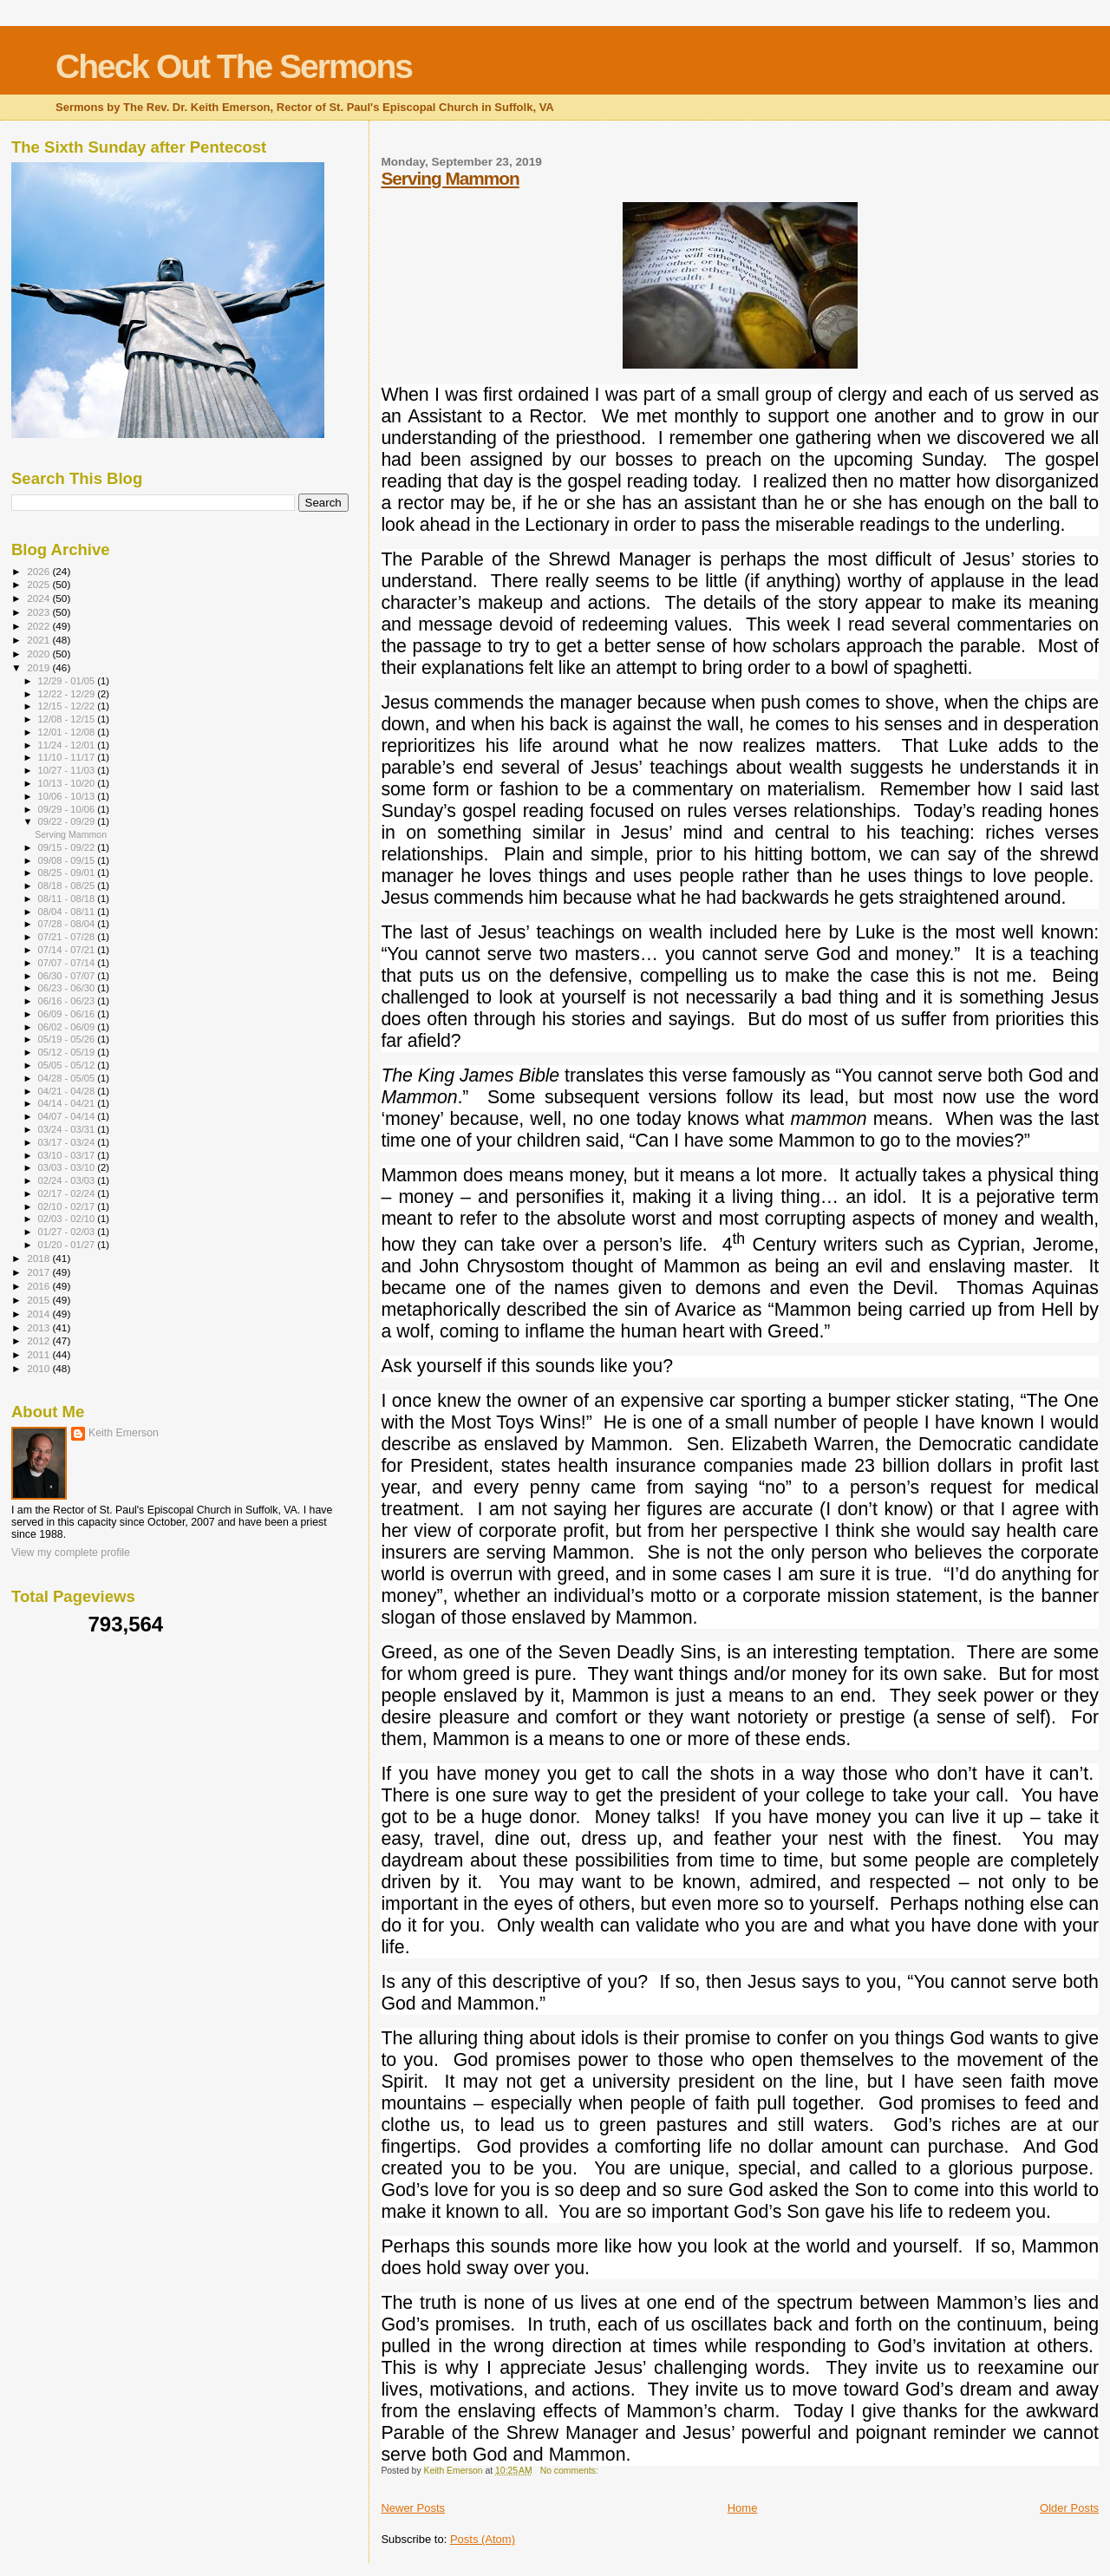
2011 (39, 1354)
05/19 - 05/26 (68, 1039)
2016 (39, 1285)
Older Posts (1069, 2507)
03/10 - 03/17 (68, 1155)
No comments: (570, 2470)
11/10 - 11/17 (68, 757)
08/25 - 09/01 (68, 872)
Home (743, 2507)
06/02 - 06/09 (68, 1027)
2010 (39, 1368)
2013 (39, 1327)
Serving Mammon (450, 178)
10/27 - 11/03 (68, 770)
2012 (39, 1340)
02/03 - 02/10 (68, 1218)
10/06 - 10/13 (68, 796)
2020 (39, 653)
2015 (39, 1299)
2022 (39, 625)
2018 (39, 1258)
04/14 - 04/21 (68, 1103)
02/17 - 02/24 (68, 1193)
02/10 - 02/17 (68, 1206)
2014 (39, 1313)
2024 (39, 598)
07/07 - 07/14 (68, 963)
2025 (39, 584)
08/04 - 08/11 (68, 911)
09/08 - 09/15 (68, 860)
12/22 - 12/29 (68, 694)
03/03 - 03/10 (68, 1167)
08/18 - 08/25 (68, 885)
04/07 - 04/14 (68, 1116)
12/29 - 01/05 (68, 681)
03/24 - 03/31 (68, 1129)
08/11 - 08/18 (68, 898)
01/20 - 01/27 (68, 1244)
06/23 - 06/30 (68, 988)
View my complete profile (70, 1552)
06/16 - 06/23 (68, 1001)
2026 (39, 571)
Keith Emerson (123, 1433)
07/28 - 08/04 (68, 924)
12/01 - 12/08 (68, 732)
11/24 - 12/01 (68, 745)
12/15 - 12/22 (68, 706)
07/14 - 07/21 (68, 950)
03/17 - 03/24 (68, 1142)
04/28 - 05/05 (68, 1078)
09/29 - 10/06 (68, 809)
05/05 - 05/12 (68, 1065)
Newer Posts (413, 2507)
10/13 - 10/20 (68, 783)
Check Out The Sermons (234, 66)
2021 (39, 639)
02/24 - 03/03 (68, 1180)
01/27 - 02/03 (68, 1231)
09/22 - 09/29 (68, 821)
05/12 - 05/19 (68, 1052)
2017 (39, 1272)
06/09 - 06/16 (68, 1014)
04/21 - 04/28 (68, 1091)
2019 (39, 667)
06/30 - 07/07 (68, 976)
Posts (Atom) (482, 2539)
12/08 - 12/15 (68, 719)
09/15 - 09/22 (68, 847)
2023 (39, 612)
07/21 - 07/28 (68, 937)
